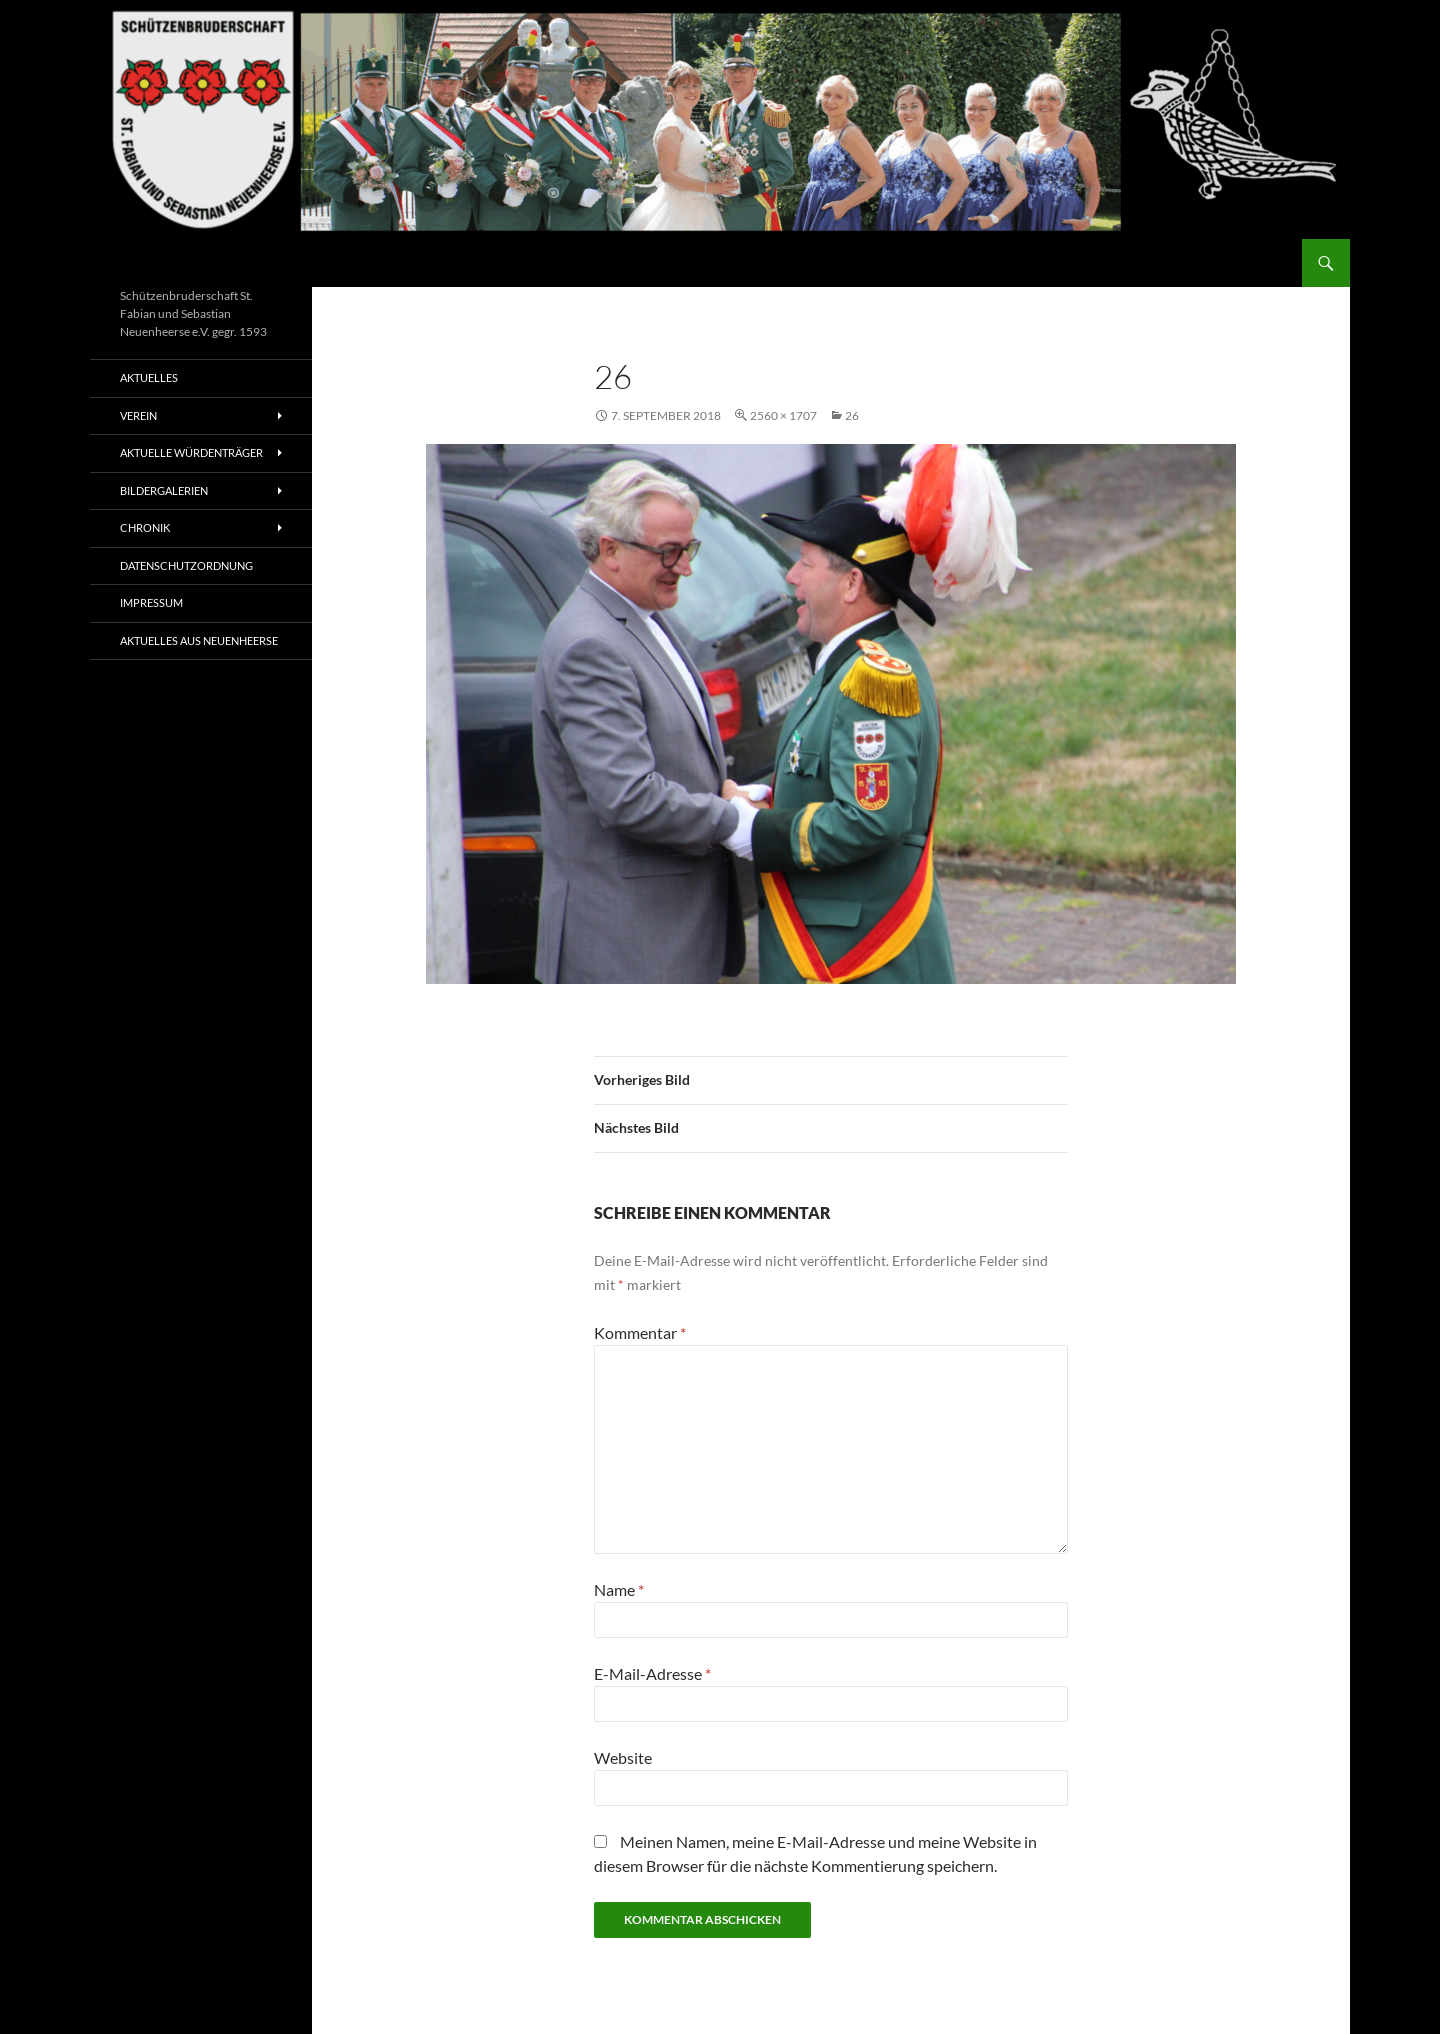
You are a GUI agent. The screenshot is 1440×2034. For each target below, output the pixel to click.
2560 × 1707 (783, 415)
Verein (138, 415)
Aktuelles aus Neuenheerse (199, 640)
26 (852, 415)
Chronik (145, 527)
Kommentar (640, 1332)
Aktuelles (149, 377)
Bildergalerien (164, 490)
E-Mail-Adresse (652, 1673)
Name (619, 1589)
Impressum (151, 602)
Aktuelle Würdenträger (191, 452)
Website (623, 1757)
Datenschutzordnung (186, 565)
